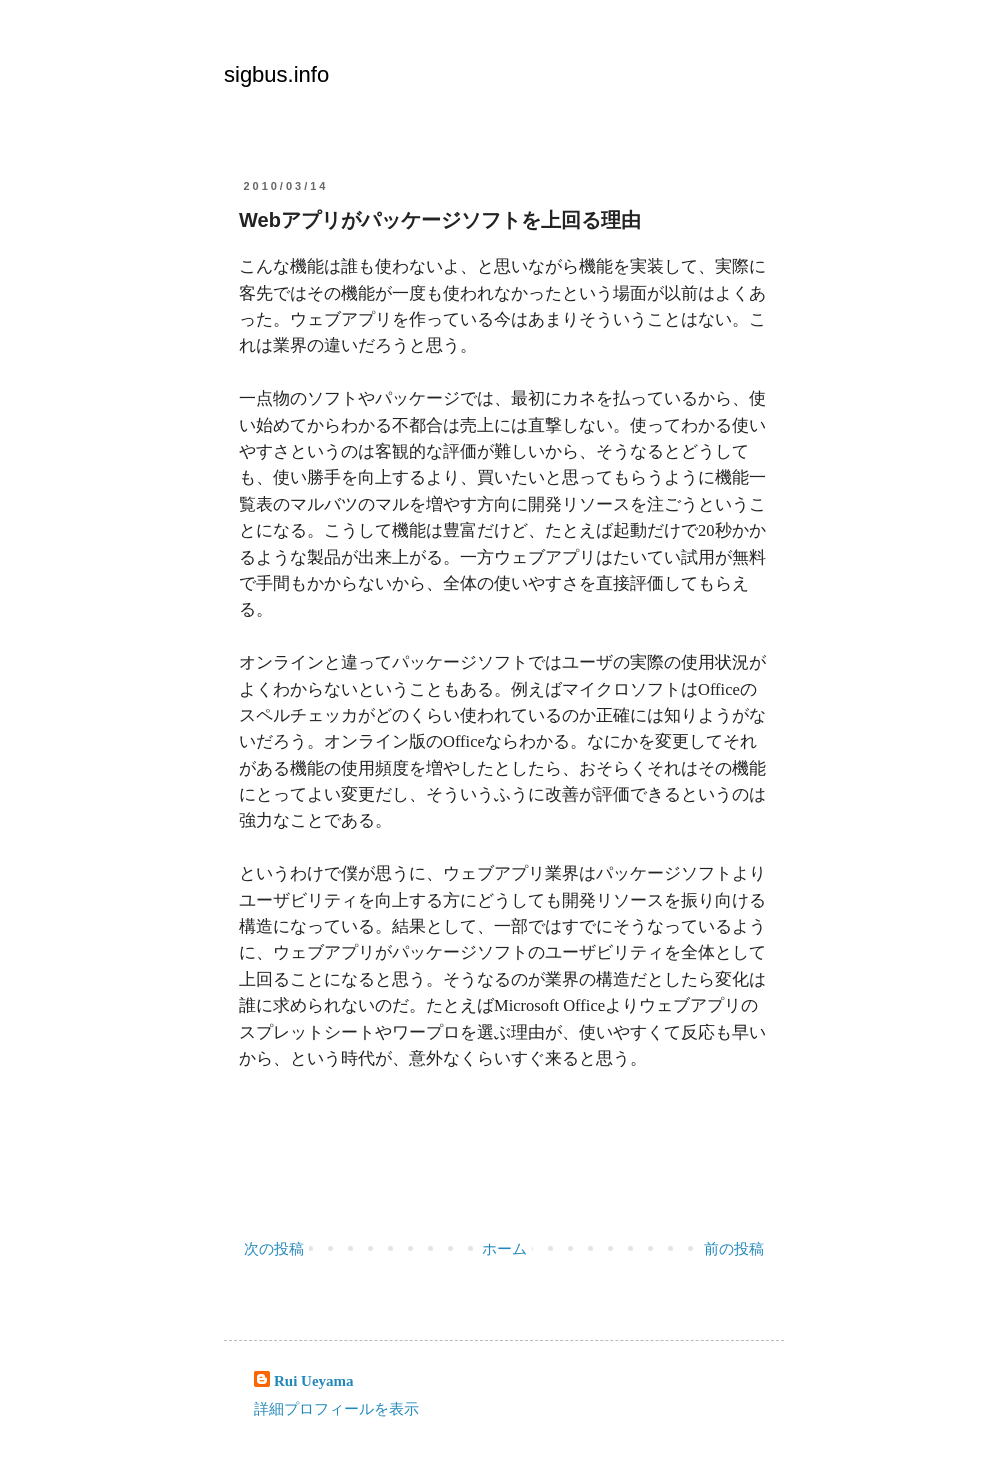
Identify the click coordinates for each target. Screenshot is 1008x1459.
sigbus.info (276, 74)
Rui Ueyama (314, 1381)
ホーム (504, 1249)
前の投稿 (734, 1249)
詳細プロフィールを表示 (336, 1409)
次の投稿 (274, 1249)
